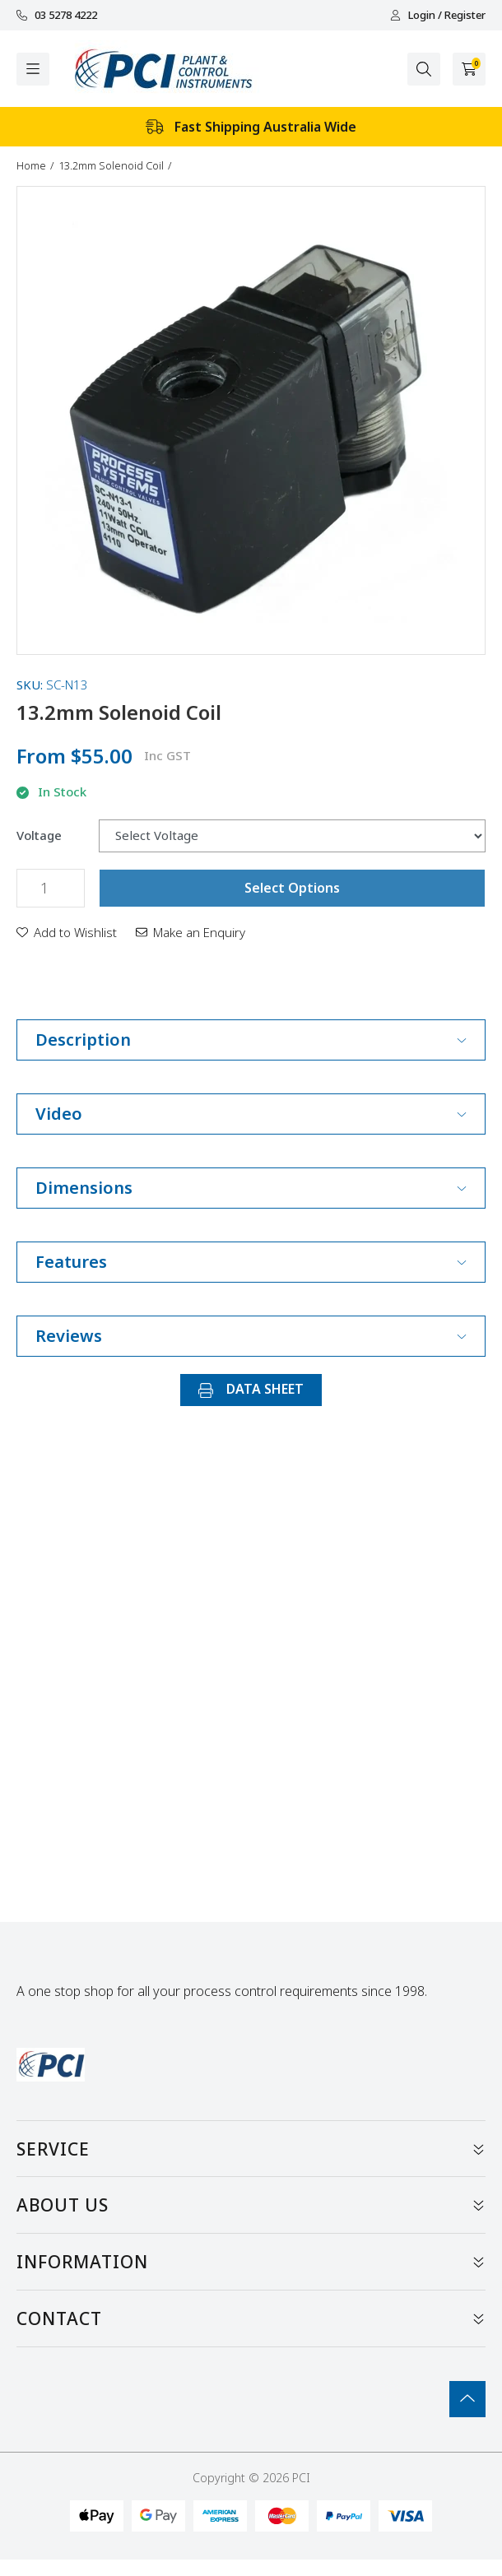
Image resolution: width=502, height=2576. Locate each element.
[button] (66, 932)
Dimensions (251, 1188)
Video (251, 1113)
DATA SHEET (251, 1389)
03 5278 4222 (56, 15)
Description (251, 1039)
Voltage (39, 835)
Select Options (292, 888)
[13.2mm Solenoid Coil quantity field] (50, 888)
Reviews (251, 1336)
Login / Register (438, 15)
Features (251, 1262)
